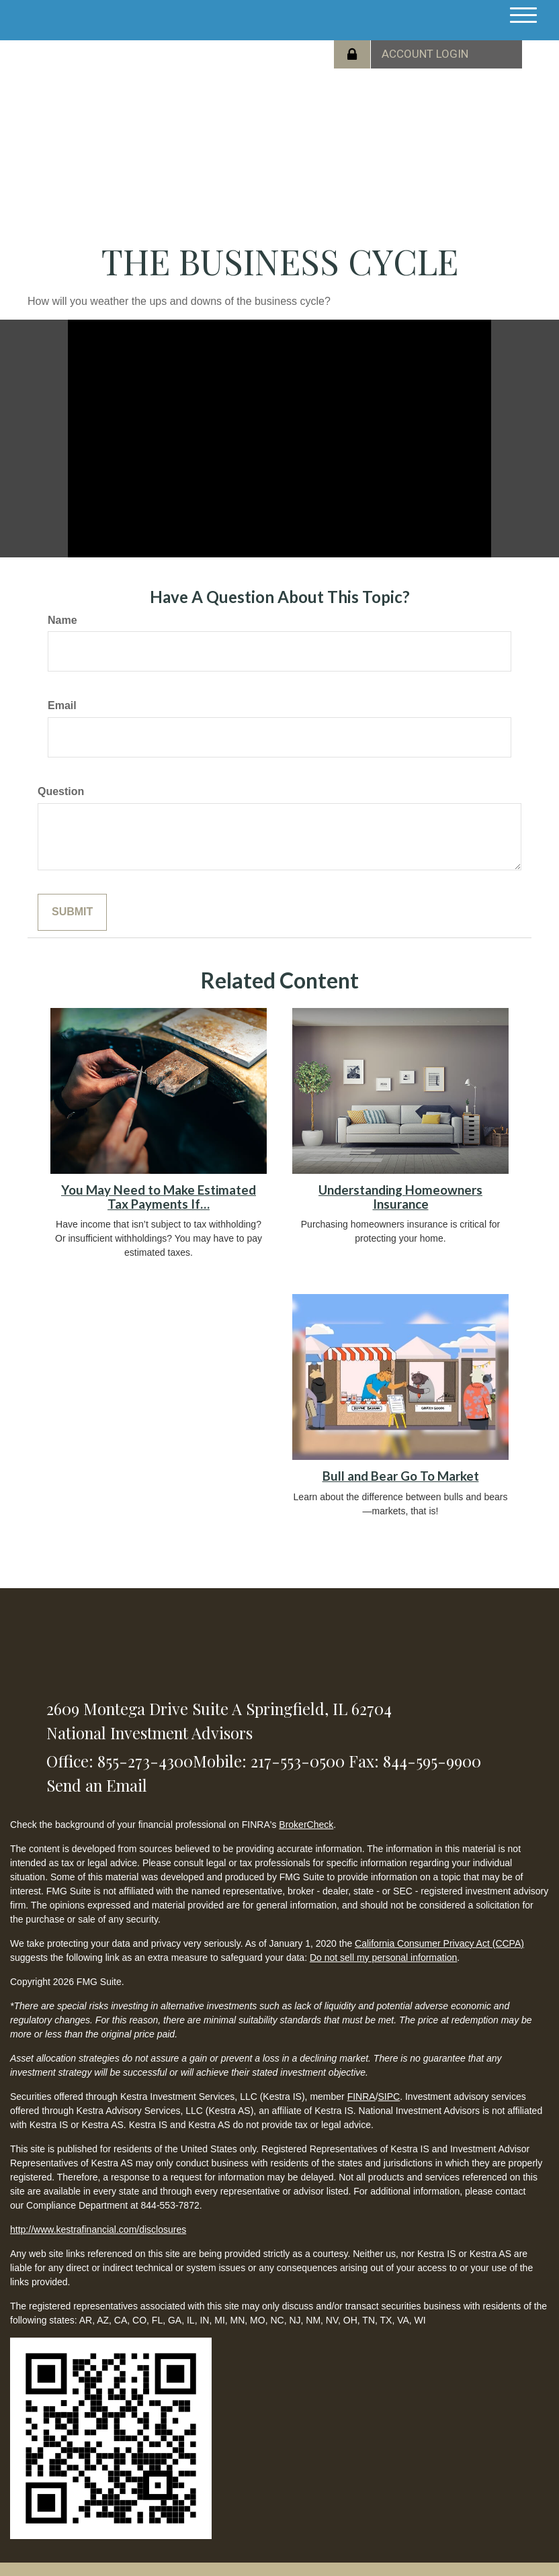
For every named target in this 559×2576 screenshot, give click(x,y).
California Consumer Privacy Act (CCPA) (439, 1943)
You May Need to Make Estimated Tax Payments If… (158, 1197)
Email (62, 705)
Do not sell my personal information (383, 1957)
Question (61, 791)
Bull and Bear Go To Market (400, 1476)
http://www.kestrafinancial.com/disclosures (98, 2229)
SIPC (389, 2096)
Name (62, 620)
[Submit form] (72, 912)
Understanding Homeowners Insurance (400, 1197)
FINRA (361, 2096)
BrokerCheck (306, 1824)
